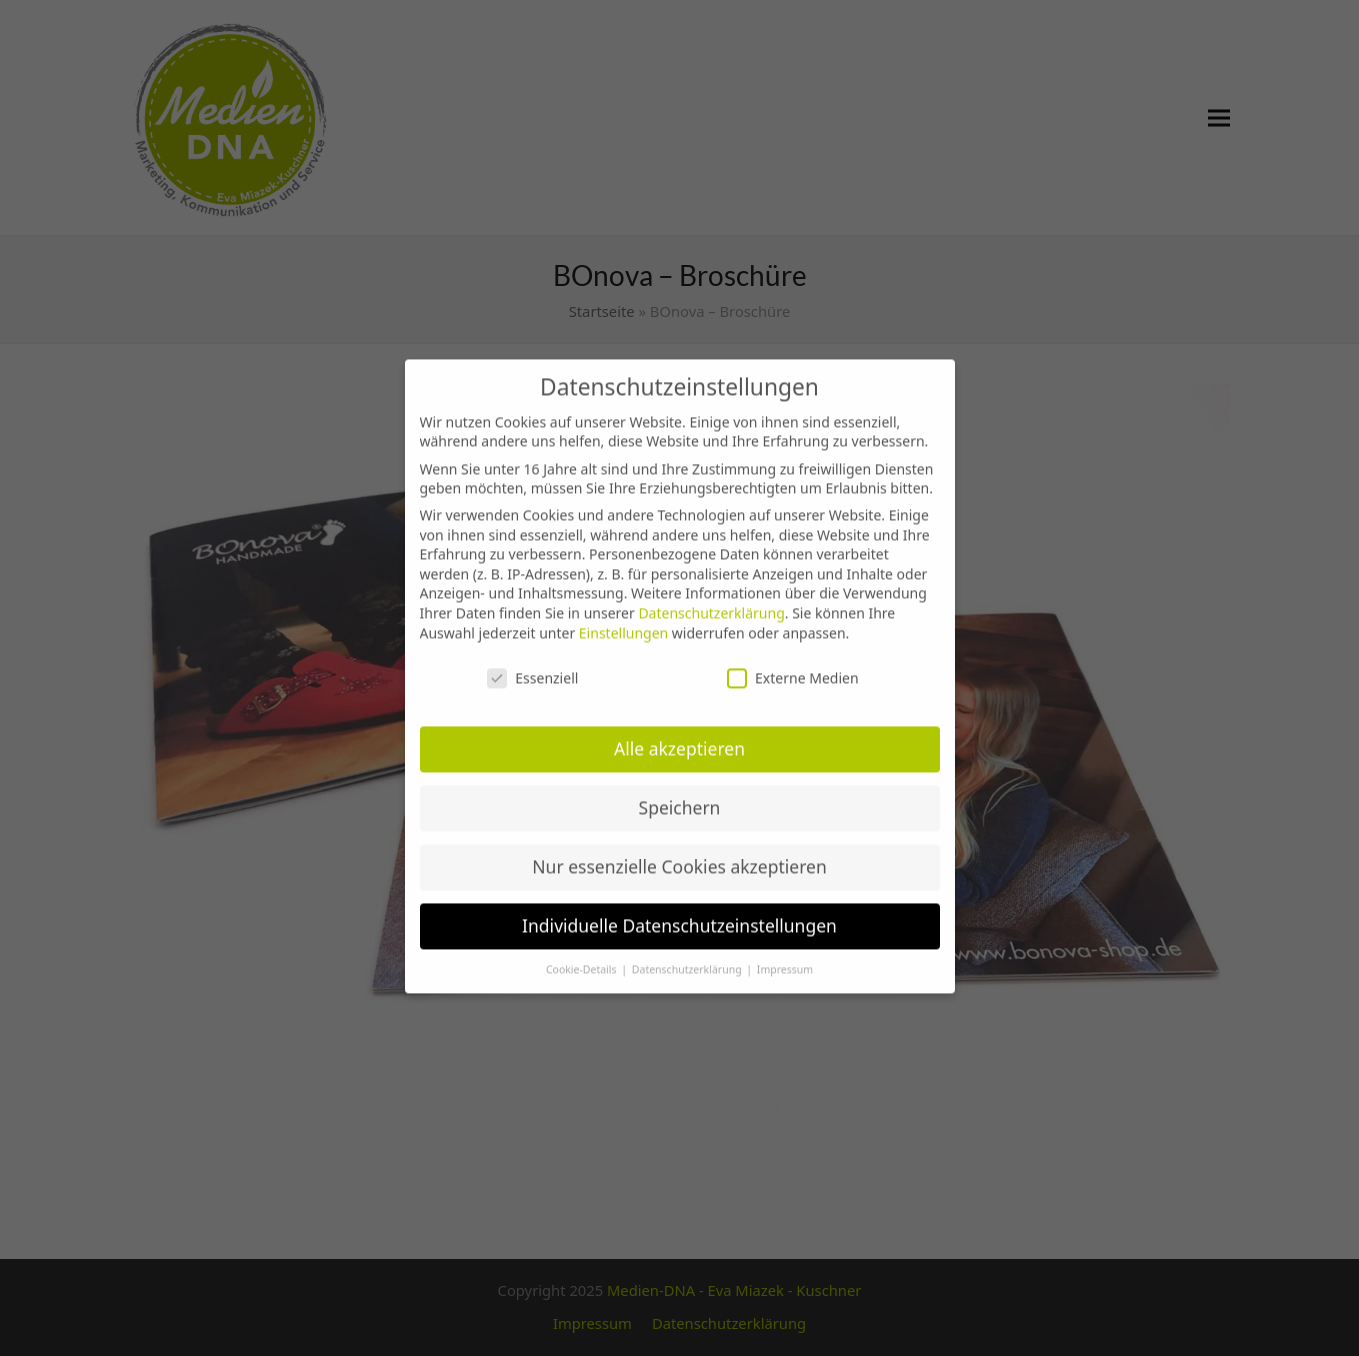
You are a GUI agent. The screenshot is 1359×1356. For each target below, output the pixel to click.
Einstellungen (623, 621)
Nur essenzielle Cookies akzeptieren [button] (679, 855)
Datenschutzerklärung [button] (688, 958)
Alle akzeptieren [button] (679, 737)
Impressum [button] (785, 958)
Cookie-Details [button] (582, 958)
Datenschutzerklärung (711, 601)
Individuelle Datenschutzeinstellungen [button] (679, 914)
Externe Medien (792, 667)
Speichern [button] (680, 796)
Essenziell (532, 667)
